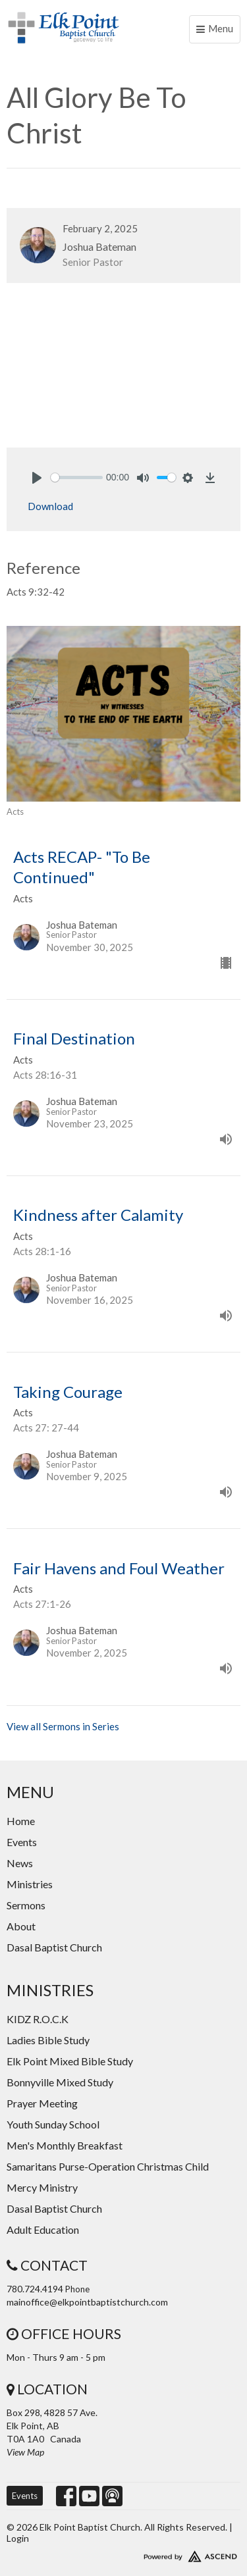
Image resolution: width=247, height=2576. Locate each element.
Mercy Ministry (42, 2187)
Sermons (26, 1905)
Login (18, 2538)
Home (21, 1821)
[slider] (77, 477)
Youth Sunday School (53, 2124)
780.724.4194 (35, 2288)
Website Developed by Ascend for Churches (123, 2553)
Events (22, 1842)
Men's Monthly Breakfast (65, 2145)
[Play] (36, 477)
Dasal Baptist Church (54, 1947)
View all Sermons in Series (63, 1726)
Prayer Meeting (42, 2103)
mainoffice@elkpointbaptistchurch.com (87, 2301)
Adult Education (43, 2229)
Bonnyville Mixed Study (60, 2082)
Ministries (30, 1884)
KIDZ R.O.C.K (38, 2019)
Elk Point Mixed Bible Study (70, 2061)
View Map (25, 2452)
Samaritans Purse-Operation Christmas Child (108, 2166)
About (21, 1926)
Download (50, 506)
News (20, 1863)
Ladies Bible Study (48, 2040)
